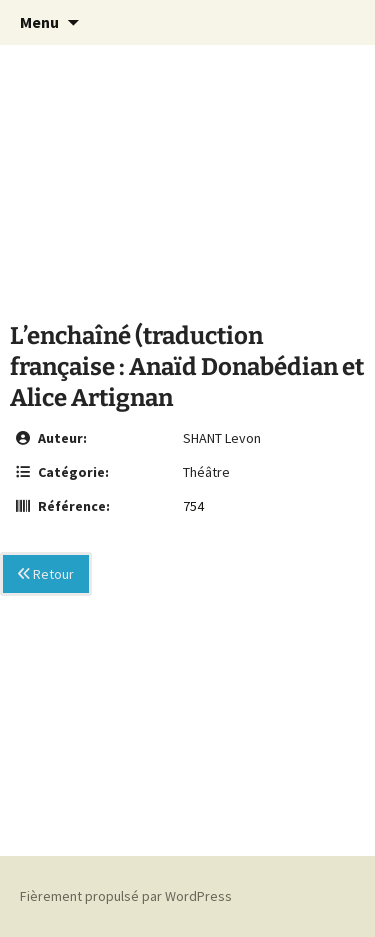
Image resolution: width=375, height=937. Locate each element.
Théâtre (206, 472)
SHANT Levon (222, 438)
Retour (46, 574)
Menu (39, 22)
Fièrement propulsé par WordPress (126, 896)
